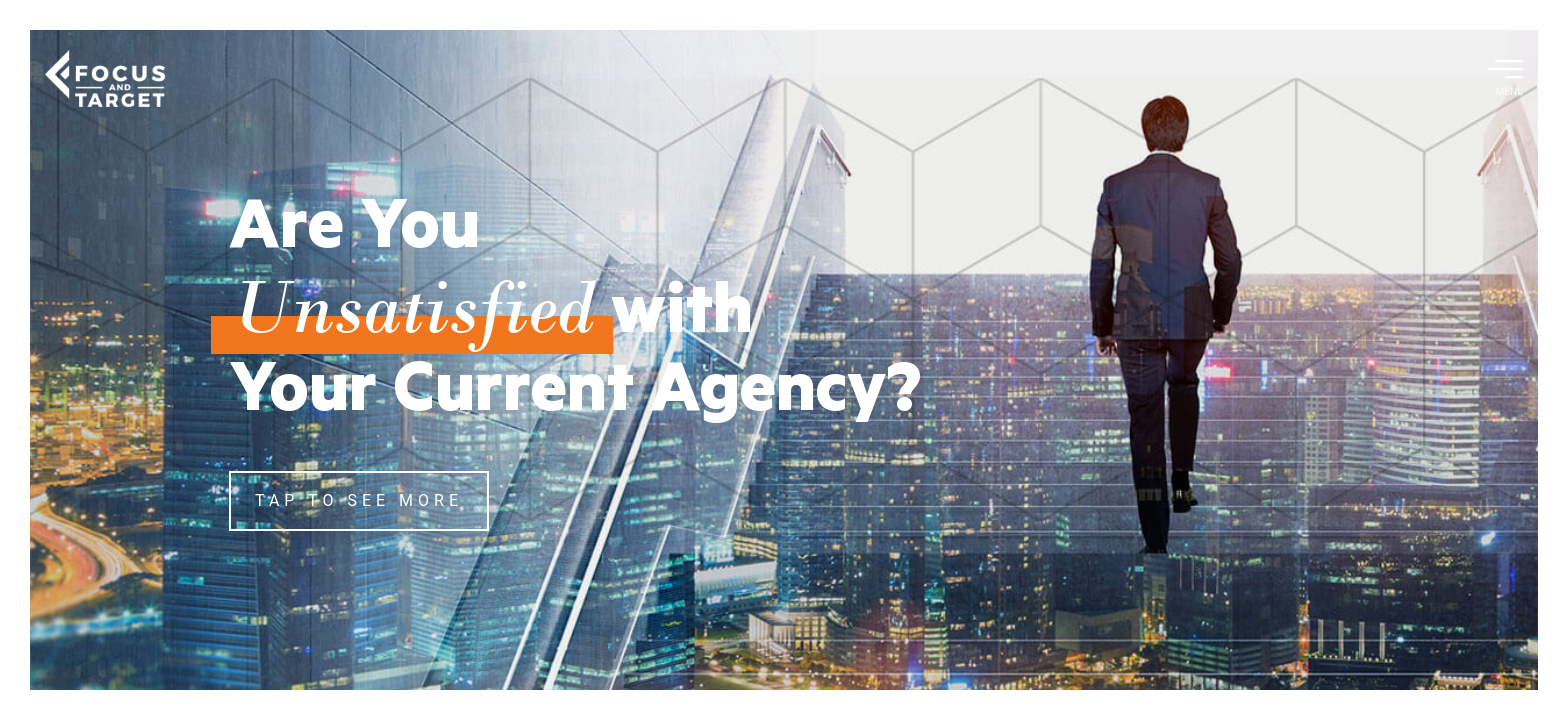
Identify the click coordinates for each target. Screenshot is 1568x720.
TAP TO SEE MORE (359, 500)
